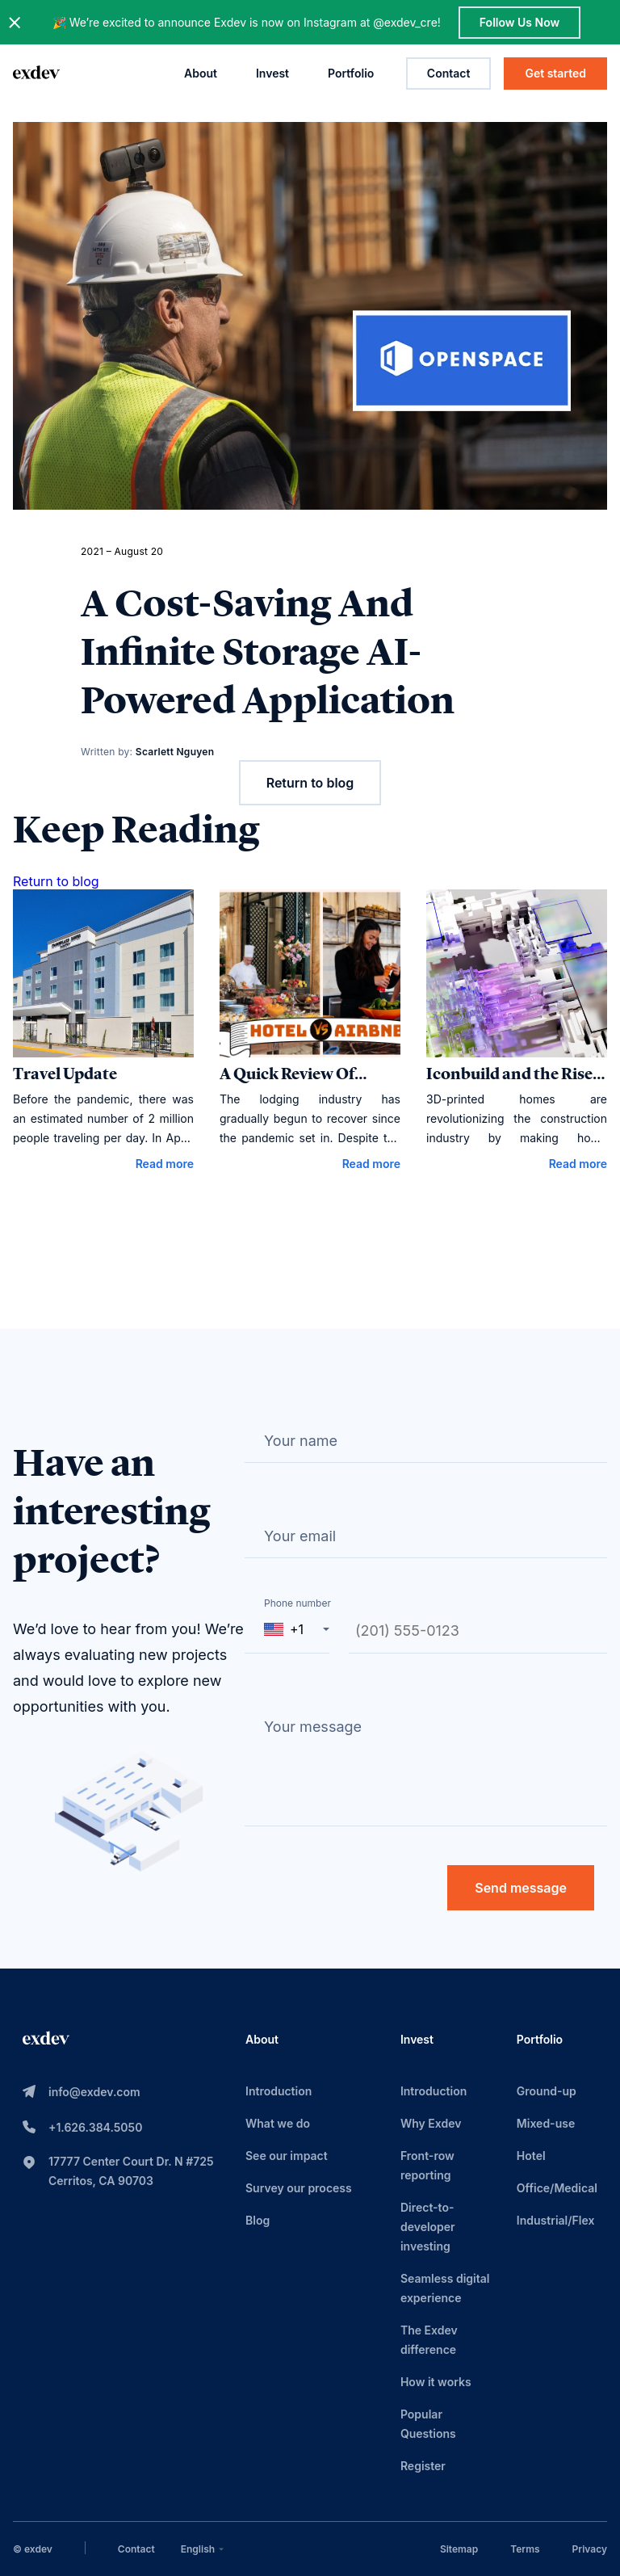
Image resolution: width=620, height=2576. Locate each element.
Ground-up (546, 2091)
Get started (555, 73)
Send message (521, 1888)
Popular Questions (428, 2423)
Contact (449, 73)
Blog (257, 2220)
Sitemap (459, 2549)
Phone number (297, 1603)
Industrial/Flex (556, 2220)
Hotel (531, 2155)
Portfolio (351, 73)
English (204, 2549)
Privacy (589, 2549)
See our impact (286, 2155)
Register (423, 2466)
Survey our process (298, 2188)
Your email (300, 1536)
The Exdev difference (429, 2339)
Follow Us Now (519, 22)
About (200, 73)
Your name (300, 1440)
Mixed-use (546, 2123)
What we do (277, 2123)
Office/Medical (557, 2188)
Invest (272, 73)
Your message (313, 1726)
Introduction (278, 2091)
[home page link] (36, 73)
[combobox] (204, 2549)
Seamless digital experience (445, 2288)
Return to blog (310, 783)
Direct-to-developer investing (427, 2226)
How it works (435, 2382)
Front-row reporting (427, 2165)
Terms (524, 2549)
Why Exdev (431, 2123)
